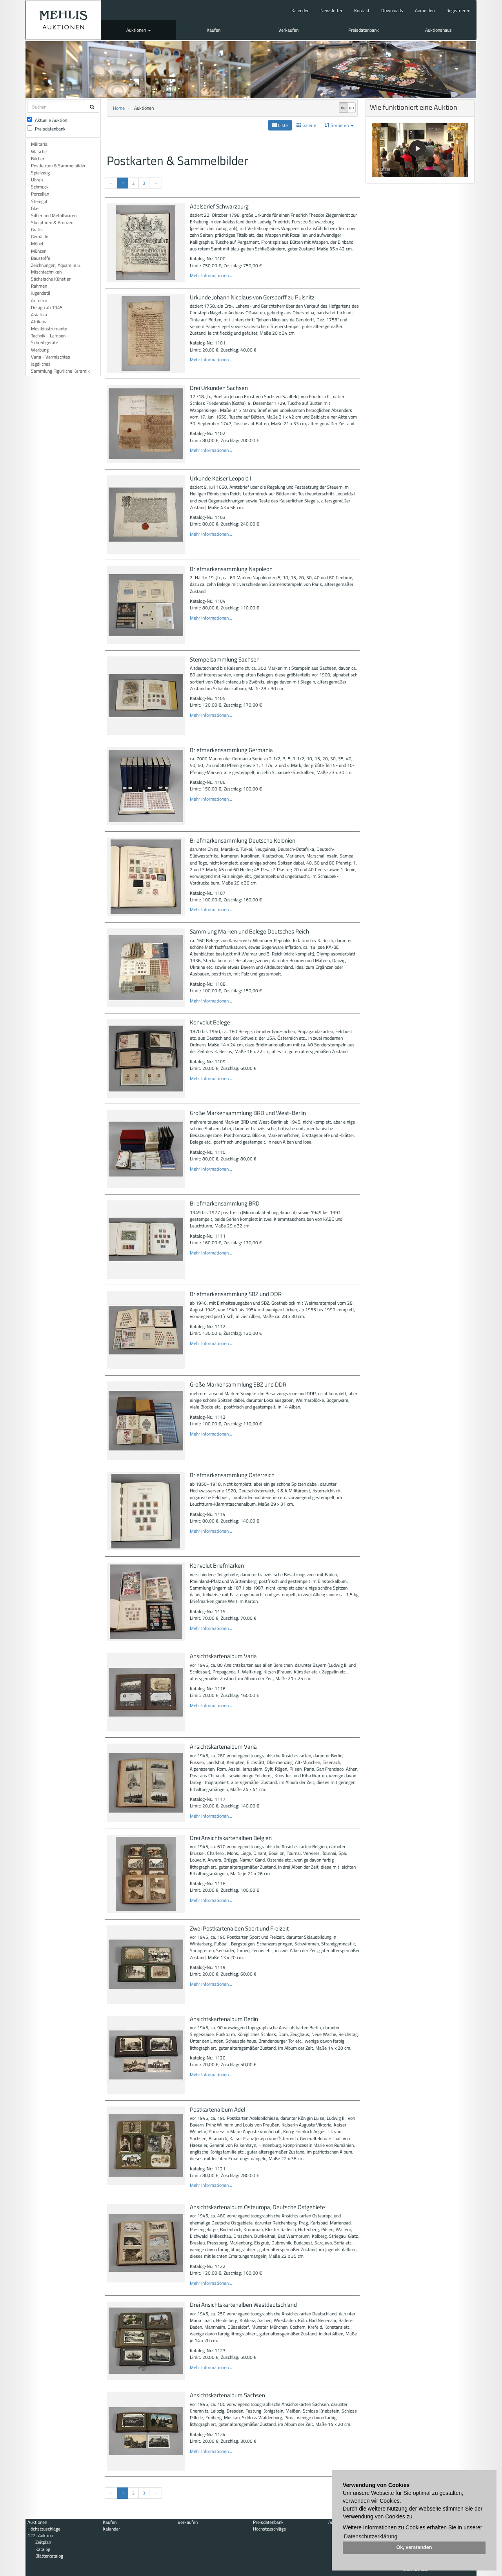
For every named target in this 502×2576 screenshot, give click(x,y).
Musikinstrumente (49, 328)
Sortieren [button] (339, 125)
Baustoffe (40, 258)
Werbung (40, 349)
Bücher (37, 158)
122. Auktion (40, 2535)
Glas (35, 208)
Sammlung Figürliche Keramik (60, 371)
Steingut (39, 201)
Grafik (37, 229)
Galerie (306, 125)
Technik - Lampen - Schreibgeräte (50, 339)
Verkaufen (288, 30)
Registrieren (458, 10)
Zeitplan (43, 2542)
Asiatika (39, 314)
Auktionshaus (438, 30)
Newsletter (331, 10)
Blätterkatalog (49, 2556)
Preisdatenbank (363, 30)
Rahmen (39, 286)
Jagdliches (41, 364)
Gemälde (39, 236)
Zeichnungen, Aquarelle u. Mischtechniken (56, 268)
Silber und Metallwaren (53, 215)
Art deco (39, 300)
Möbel (37, 243)
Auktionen (138, 30)
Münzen (38, 251)
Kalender (300, 10)
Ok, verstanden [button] (414, 2547)
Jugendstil (40, 293)
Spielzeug (40, 172)
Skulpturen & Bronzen (52, 222)
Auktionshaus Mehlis (63, 20)
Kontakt (361, 10)
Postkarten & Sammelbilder (58, 165)
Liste (280, 125)
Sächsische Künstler (51, 279)
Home (119, 108)
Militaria (39, 144)
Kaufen (213, 30)
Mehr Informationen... (211, 275)
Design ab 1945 (47, 307)
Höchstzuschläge (43, 2528)
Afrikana (39, 321)
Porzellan (40, 194)
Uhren (37, 179)
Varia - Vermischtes (50, 357)
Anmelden (425, 10)
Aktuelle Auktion (47, 120)
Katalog (42, 2549)
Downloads (392, 10)
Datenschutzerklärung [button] (370, 2536)
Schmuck (40, 186)
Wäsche (39, 151)
